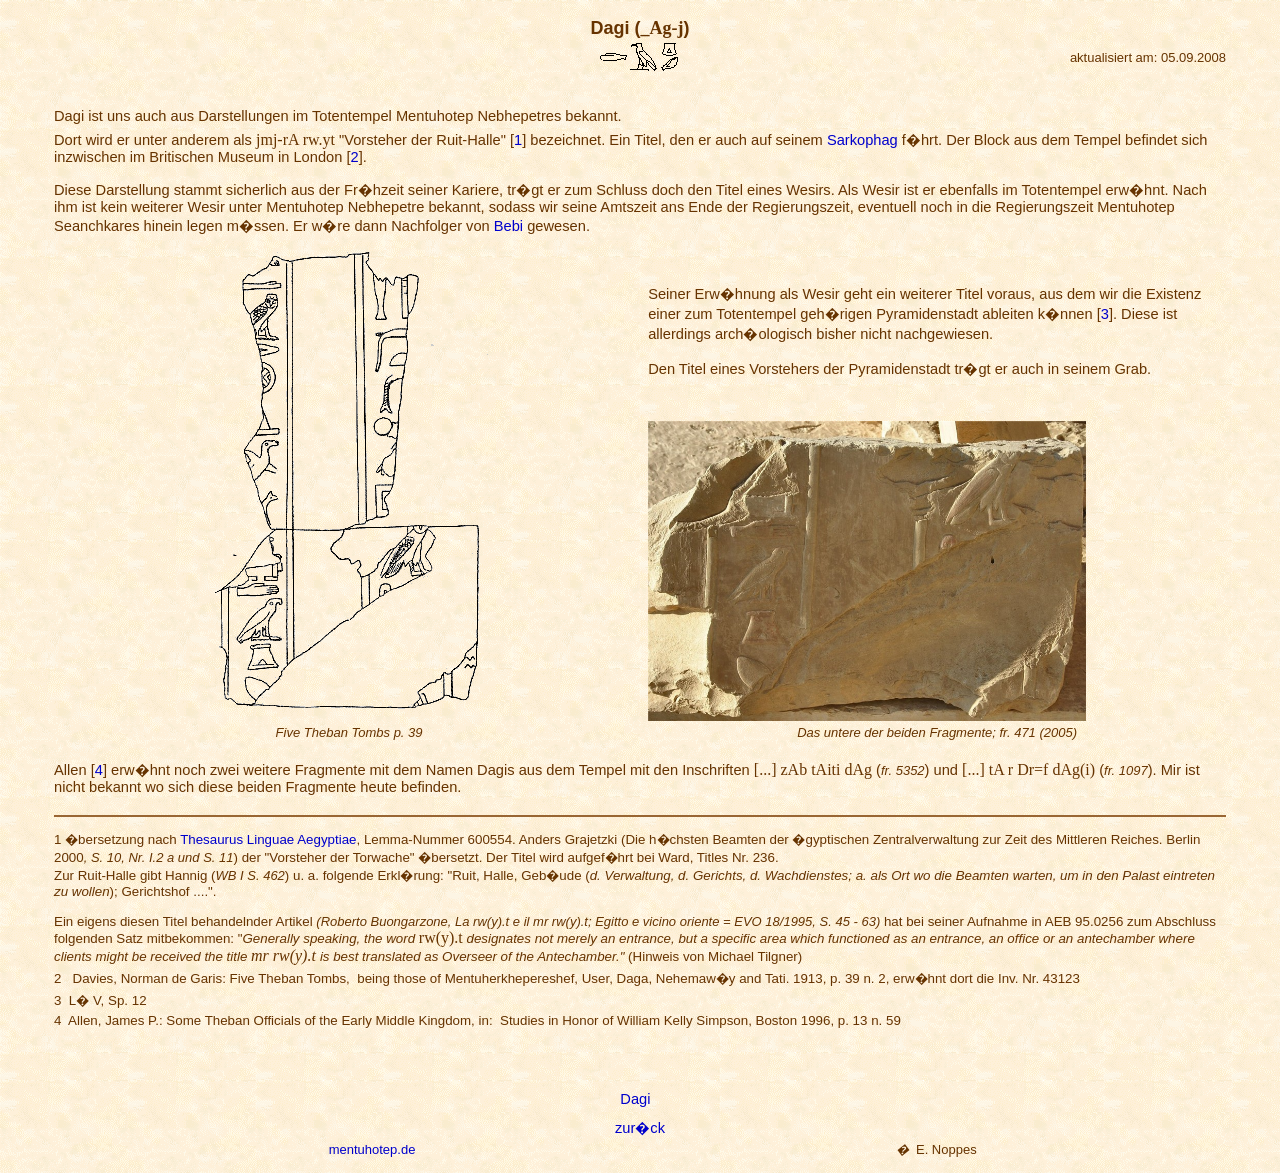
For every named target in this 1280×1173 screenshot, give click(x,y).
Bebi (508, 226)
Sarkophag (862, 140)
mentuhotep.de (372, 1149)
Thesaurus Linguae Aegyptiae (268, 839)
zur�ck (640, 1128)
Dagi (635, 1099)
